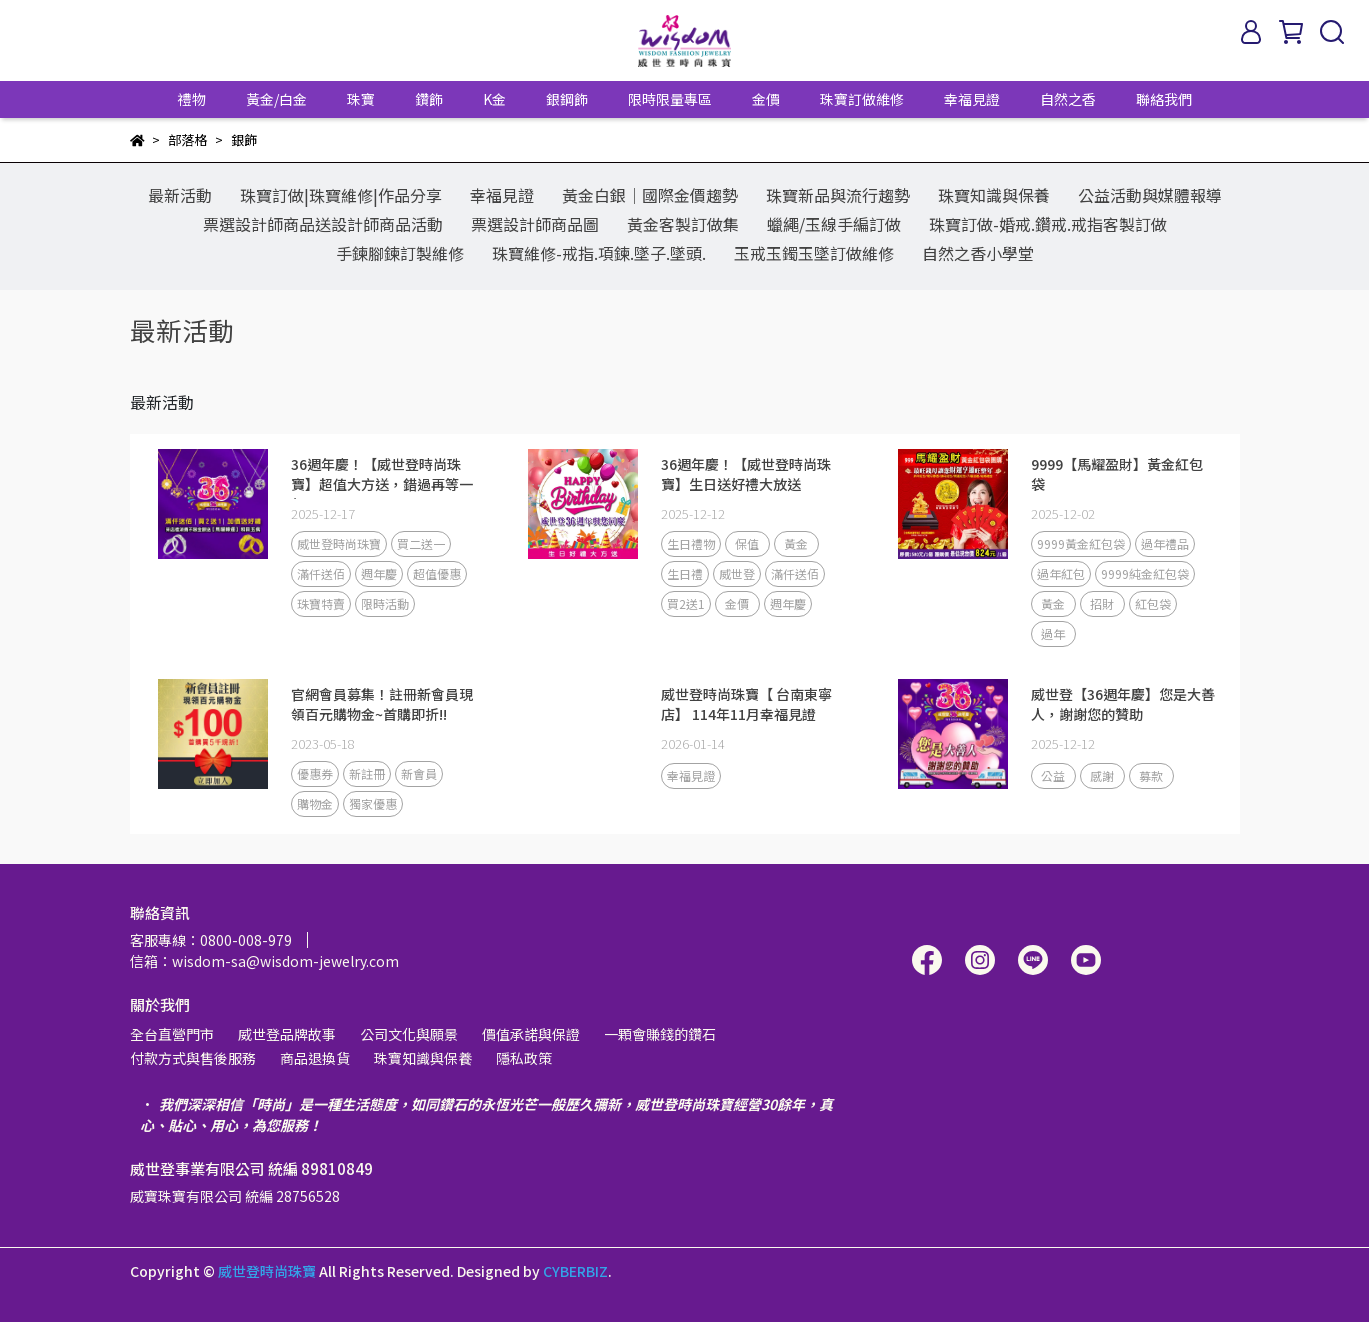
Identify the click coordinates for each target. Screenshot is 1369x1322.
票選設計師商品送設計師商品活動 (323, 224)
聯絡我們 (1164, 99)
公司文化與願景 (409, 1034)
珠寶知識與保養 (994, 195)
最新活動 (180, 195)
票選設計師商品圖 (535, 224)
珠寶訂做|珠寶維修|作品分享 (341, 195)
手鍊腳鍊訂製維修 (400, 253)
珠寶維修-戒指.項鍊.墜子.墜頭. (599, 253)
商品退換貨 (315, 1058)
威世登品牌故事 (287, 1034)
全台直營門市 (172, 1034)
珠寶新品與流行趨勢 (838, 195)
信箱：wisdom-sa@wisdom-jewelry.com (264, 961)
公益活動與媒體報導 (1150, 195)
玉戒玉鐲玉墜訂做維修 (814, 253)
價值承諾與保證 (531, 1034)
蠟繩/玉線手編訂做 (834, 224)
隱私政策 (524, 1058)
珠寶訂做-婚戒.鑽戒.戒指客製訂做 (1048, 224)
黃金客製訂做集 (683, 224)
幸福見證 (972, 99)
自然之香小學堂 (978, 253)
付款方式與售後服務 (193, 1058)
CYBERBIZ (575, 1271)
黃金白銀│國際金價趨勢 (650, 195)
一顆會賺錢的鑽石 (660, 1034)
